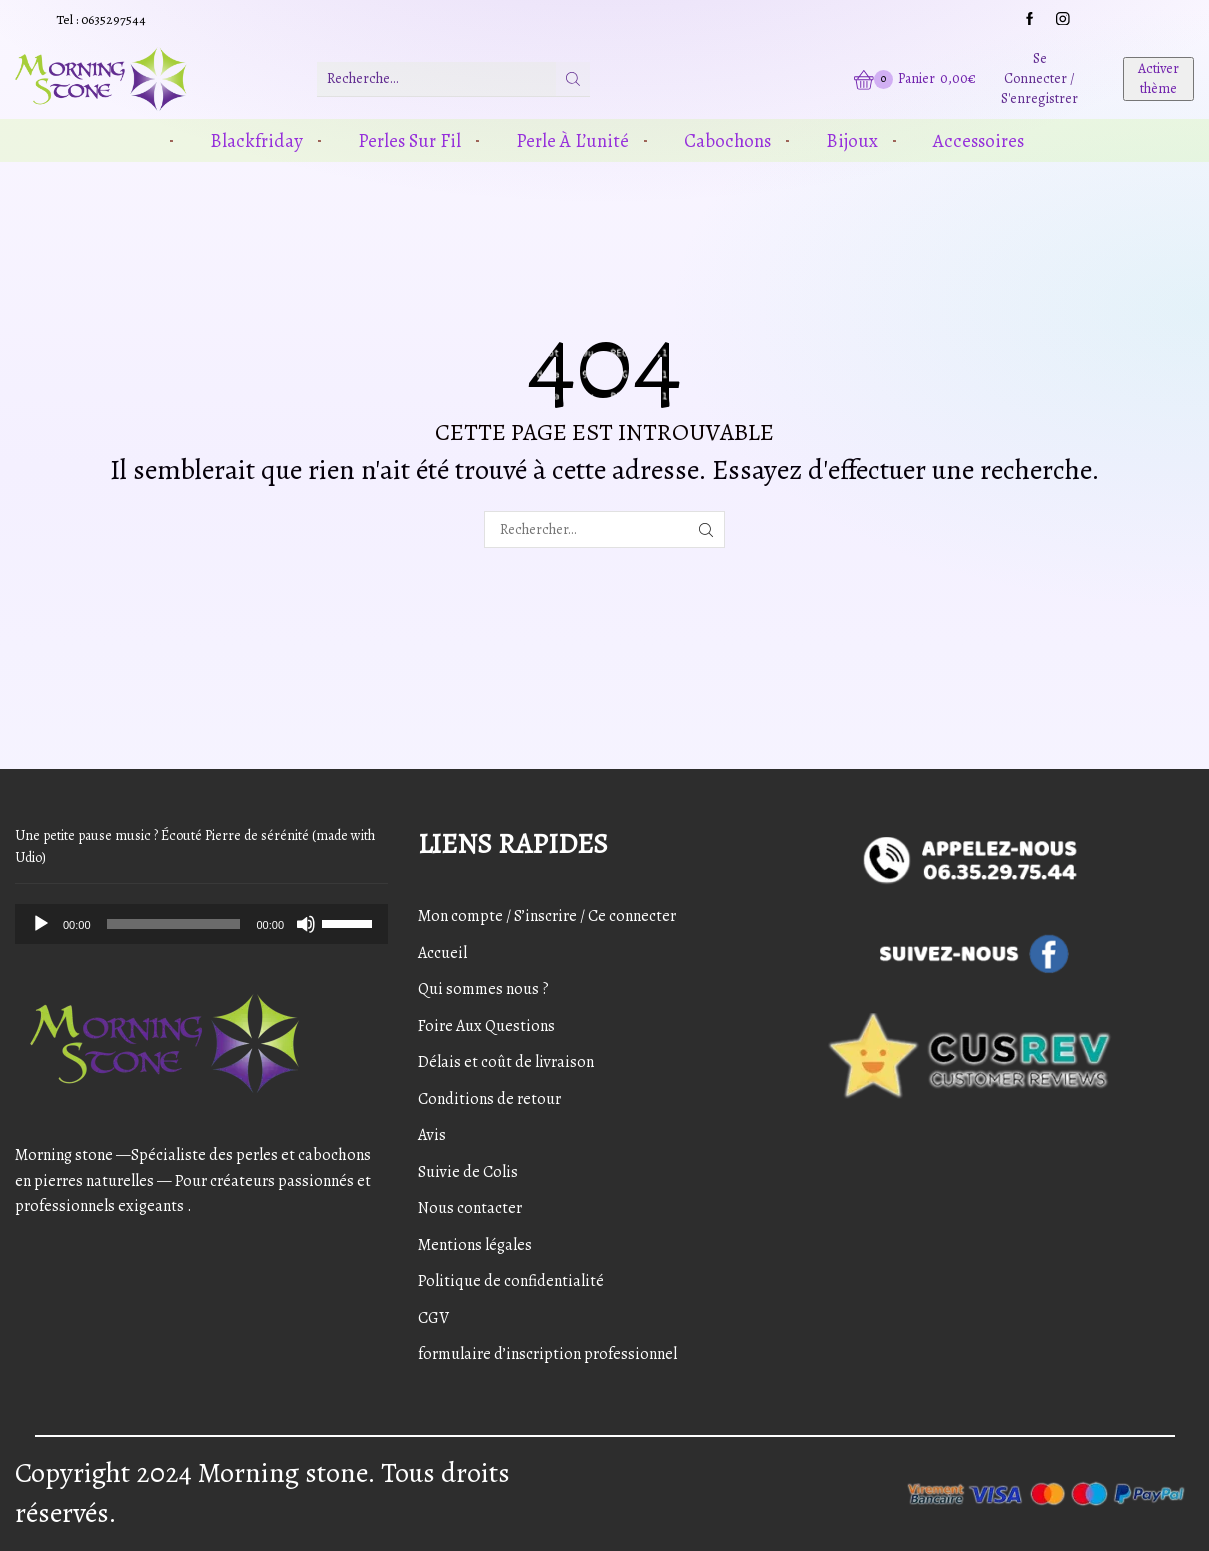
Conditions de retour (489, 1099)
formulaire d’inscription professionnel (547, 1354)
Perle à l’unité (572, 140)
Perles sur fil (409, 140)
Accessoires (978, 140)
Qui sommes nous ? (483, 989)
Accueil (442, 953)
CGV (433, 1318)
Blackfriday (256, 140)
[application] (201, 924)
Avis (432, 1135)
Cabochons (727, 140)
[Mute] (306, 924)
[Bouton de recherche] (573, 79)
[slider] (174, 924)
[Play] (41, 924)
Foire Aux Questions (486, 1026)
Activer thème (1158, 78)
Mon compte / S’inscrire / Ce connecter (547, 916)
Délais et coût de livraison (506, 1062)
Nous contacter (470, 1208)
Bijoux (852, 140)
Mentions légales (475, 1245)
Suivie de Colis (468, 1172)
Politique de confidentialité (511, 1281)
